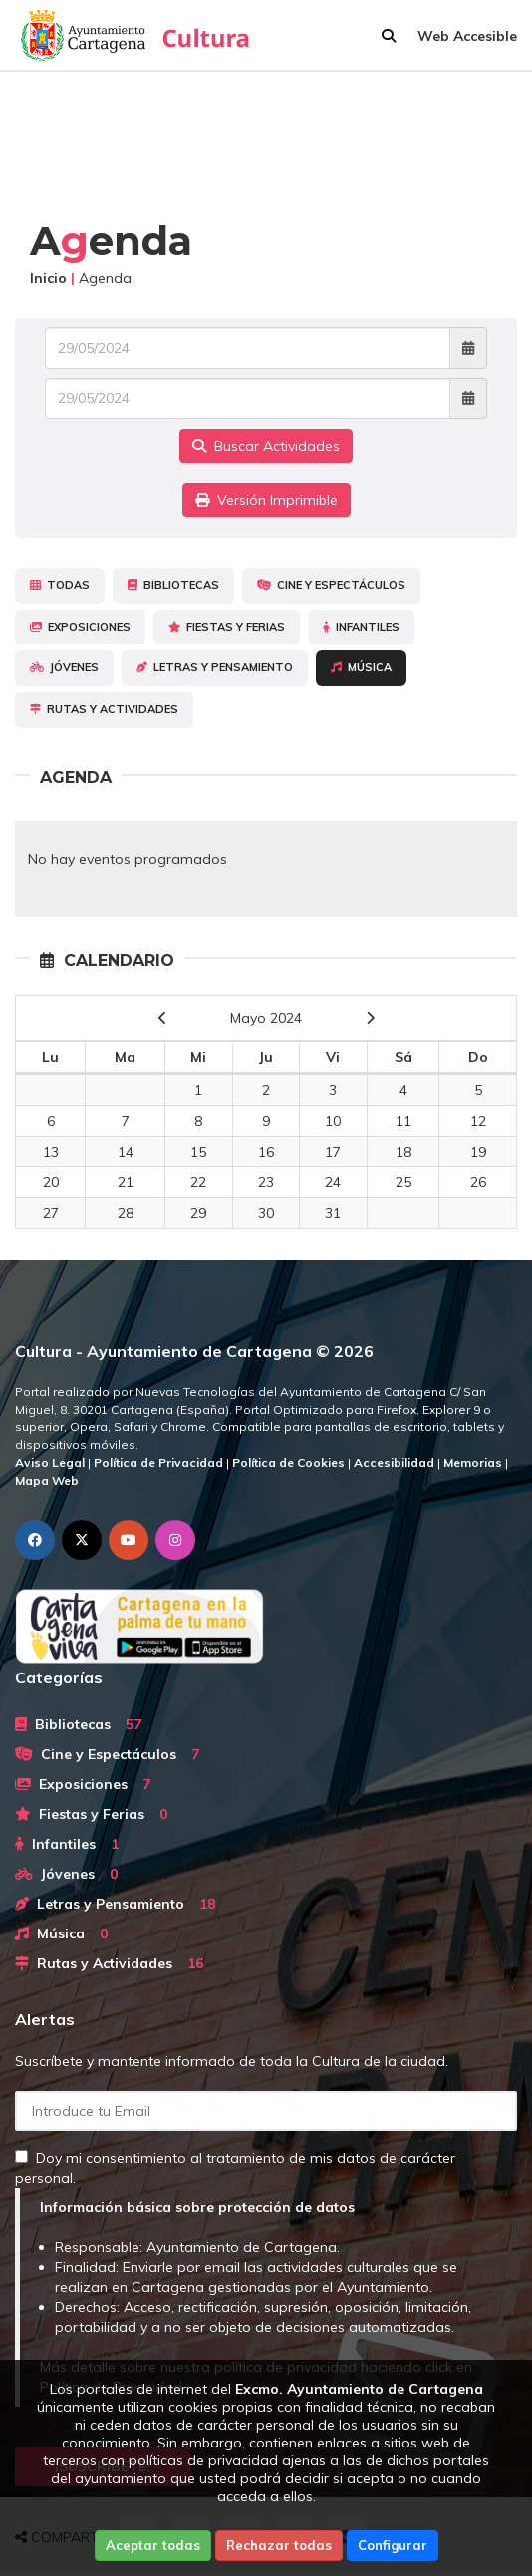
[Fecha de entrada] (247, 348)
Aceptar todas (153, 2545)
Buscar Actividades (266, 446)
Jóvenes (64, 667)
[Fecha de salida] (247, 398)
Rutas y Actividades (104, 709)
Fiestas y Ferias (226, 627)
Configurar (392, 2545)
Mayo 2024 (266, 1018)
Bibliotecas (173, 585)
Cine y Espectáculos (331, 585)
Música (361, 667)
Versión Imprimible (266, 500)
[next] (370, 1018)
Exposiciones (80, 627)
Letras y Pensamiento (214, 667)
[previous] (162, 1018)
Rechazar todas (279, 2545)
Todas (60, 585)
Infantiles (361, 627)
